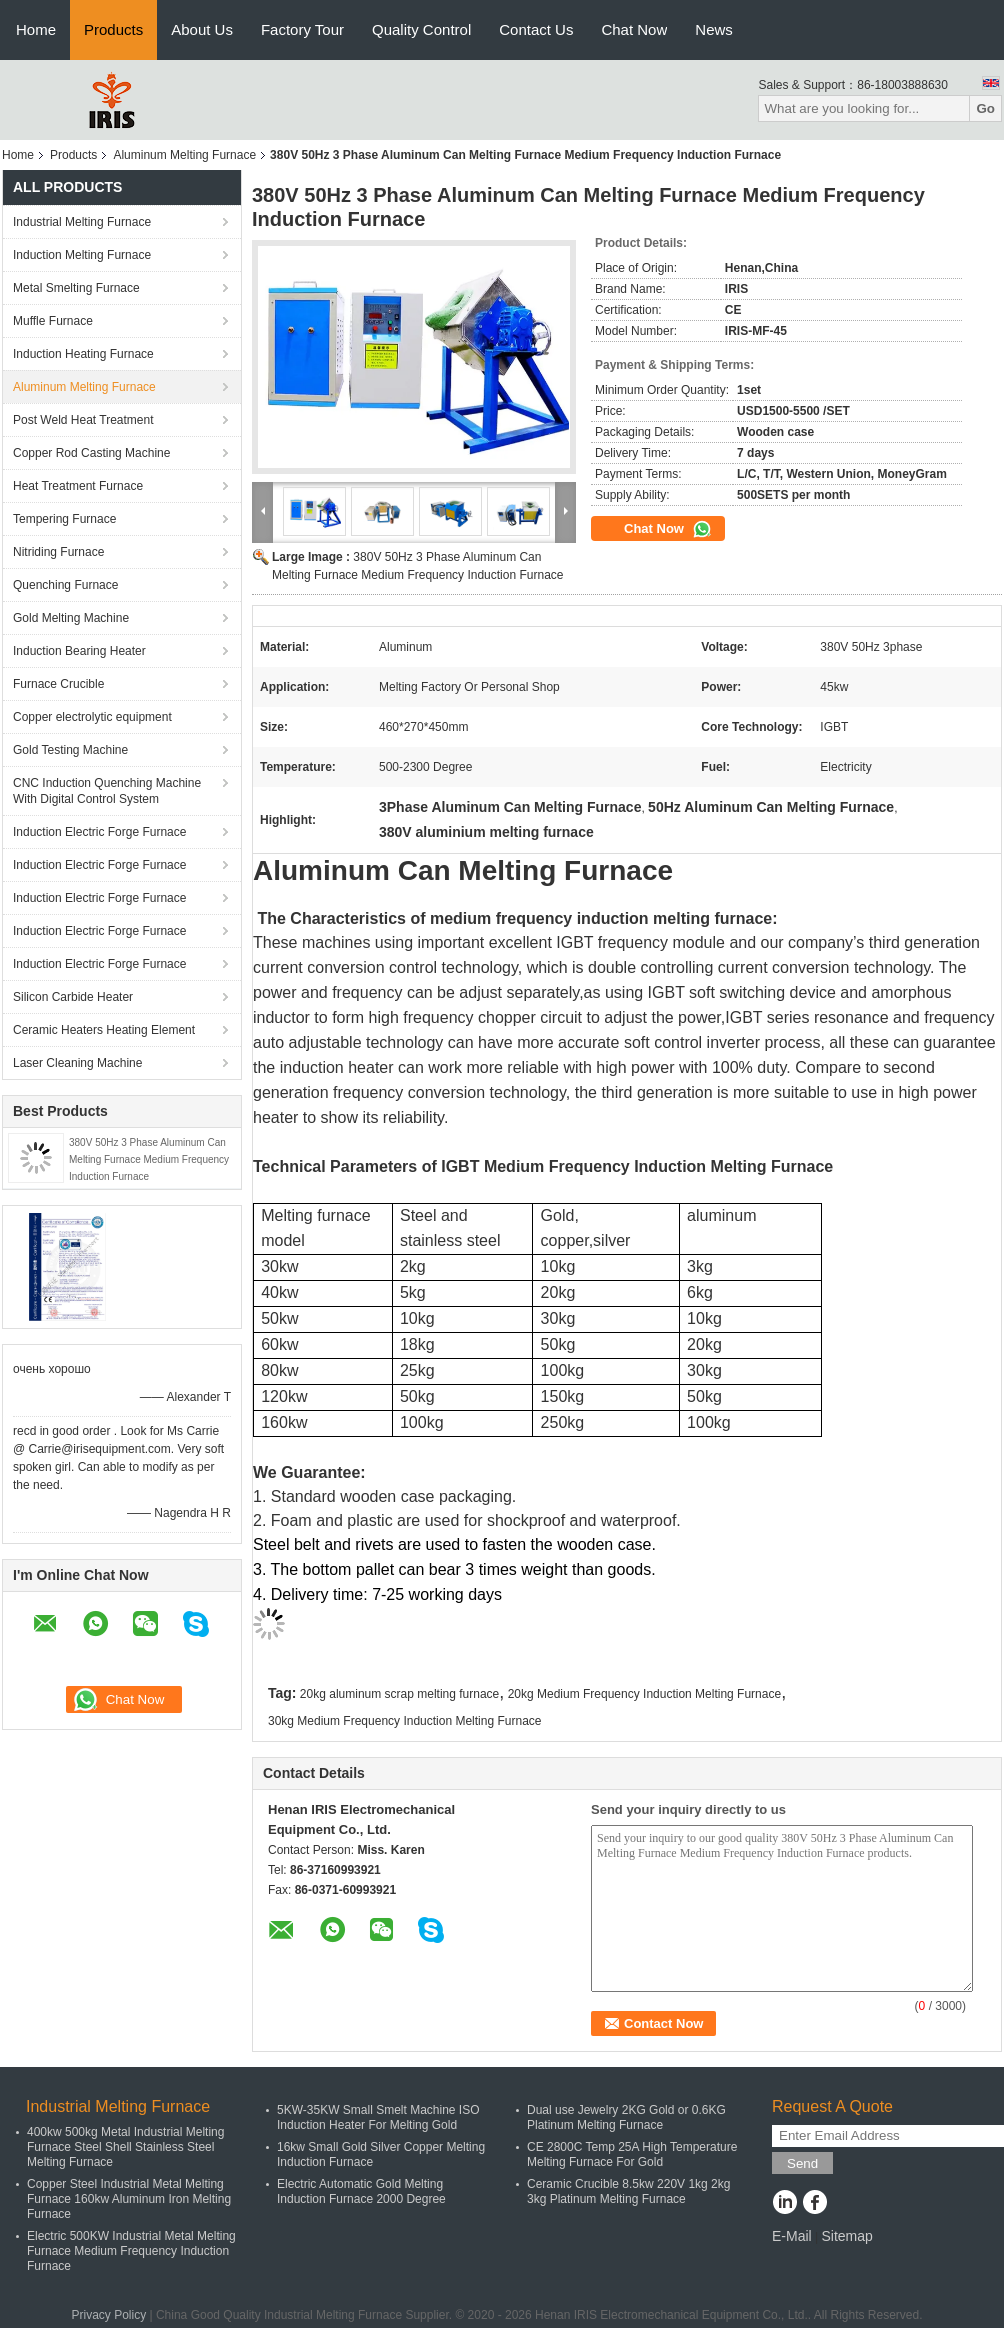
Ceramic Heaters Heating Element (104, 1030)
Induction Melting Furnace (82, 255)
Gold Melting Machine (71, 618)
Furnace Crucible (58, 684)
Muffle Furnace (53, 321)
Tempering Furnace (64, 519)
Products (113, 29)
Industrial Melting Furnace (82, 222)
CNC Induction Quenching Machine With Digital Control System (107, 791)
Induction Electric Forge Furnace (99, 832)
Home (36, 29)
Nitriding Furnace (58, 552)
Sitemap (846, 2236)
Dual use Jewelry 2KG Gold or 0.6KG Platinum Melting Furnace (626, 2117)
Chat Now (634, 29)
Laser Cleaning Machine (77, 1063)
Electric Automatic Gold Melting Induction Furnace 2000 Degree (361, 2191)
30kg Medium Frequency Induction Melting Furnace (404, 1721)
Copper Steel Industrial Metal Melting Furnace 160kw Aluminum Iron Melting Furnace (129, 2199)
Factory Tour (302, 29)
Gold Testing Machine (70, 750)
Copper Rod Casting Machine (91, 453)
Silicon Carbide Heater (73, 997)
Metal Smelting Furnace (76, 288)
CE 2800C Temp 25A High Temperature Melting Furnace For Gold (632, 2154)
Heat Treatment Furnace (78, 486)
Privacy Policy (108, 2315)
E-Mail (792, 2236)
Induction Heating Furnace (83, 354)
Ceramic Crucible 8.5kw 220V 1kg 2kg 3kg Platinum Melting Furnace (628, 2191)
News (714, 29)
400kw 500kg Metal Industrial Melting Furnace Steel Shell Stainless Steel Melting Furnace (125, 2147)
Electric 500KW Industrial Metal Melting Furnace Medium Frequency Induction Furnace (131, 2251)
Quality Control (421, 29)
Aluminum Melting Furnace (184, 155)
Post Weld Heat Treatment (83, 420)
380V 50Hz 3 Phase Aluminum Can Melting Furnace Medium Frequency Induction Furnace (149, 1159)
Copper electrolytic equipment (92, 717)
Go (985, 108)
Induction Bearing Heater (79, 651)
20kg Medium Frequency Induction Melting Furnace (644, 1694)
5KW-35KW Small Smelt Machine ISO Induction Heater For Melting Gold (378, 2117)
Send (802, 2163)
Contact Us (536, 29)
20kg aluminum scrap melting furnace (399, 1694)
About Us (202, 29)
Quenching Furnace (65, 585)
